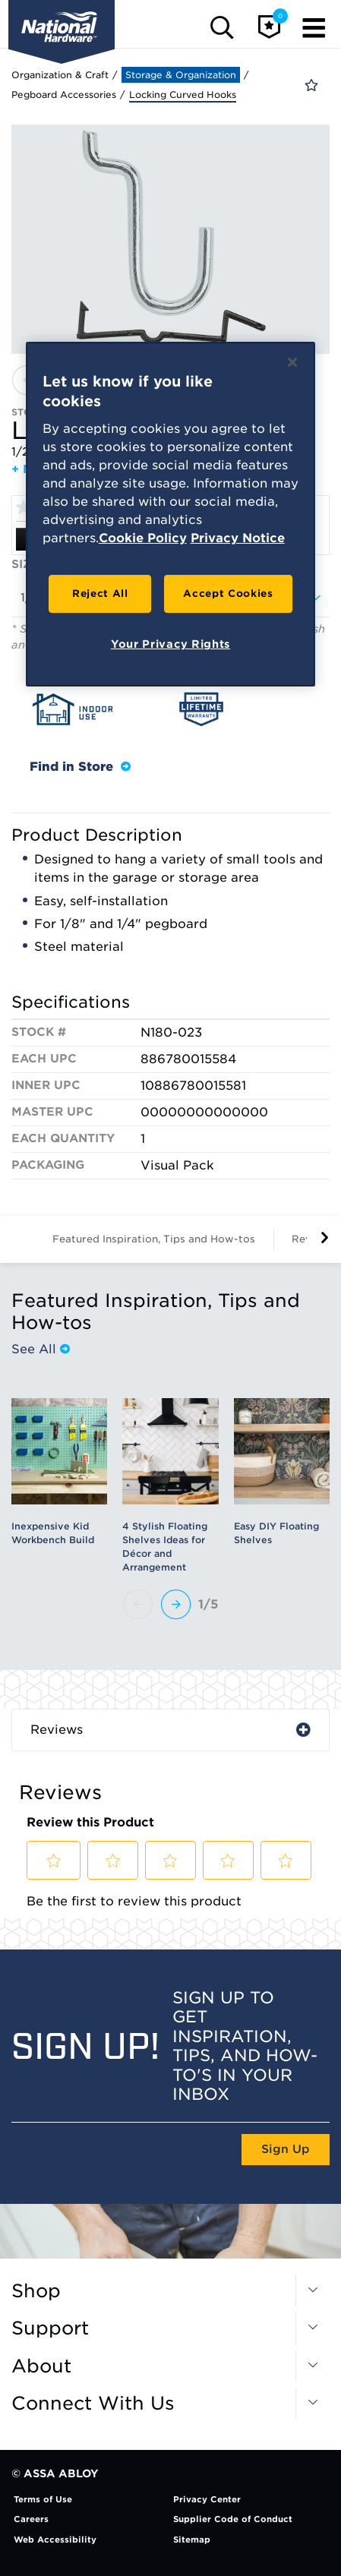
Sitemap (191, 2539)
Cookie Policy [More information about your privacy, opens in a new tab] (143, 538)
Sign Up (285, 2149)
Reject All (100, 593)
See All (40, 1348)
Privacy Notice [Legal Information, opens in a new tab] (238, 538)
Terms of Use (43, 2499)
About (41, 2366)
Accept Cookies (228, 593)
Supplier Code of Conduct (232, 2519)
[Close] (292, 362)
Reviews (56, 1729)
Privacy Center (207, 2499)
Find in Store (80, 766)
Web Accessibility (55, 2539)
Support (50, 2328)
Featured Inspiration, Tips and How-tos (153, 1239)
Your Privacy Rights (170, 644)
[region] (171, 514)
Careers (31, 2519)
